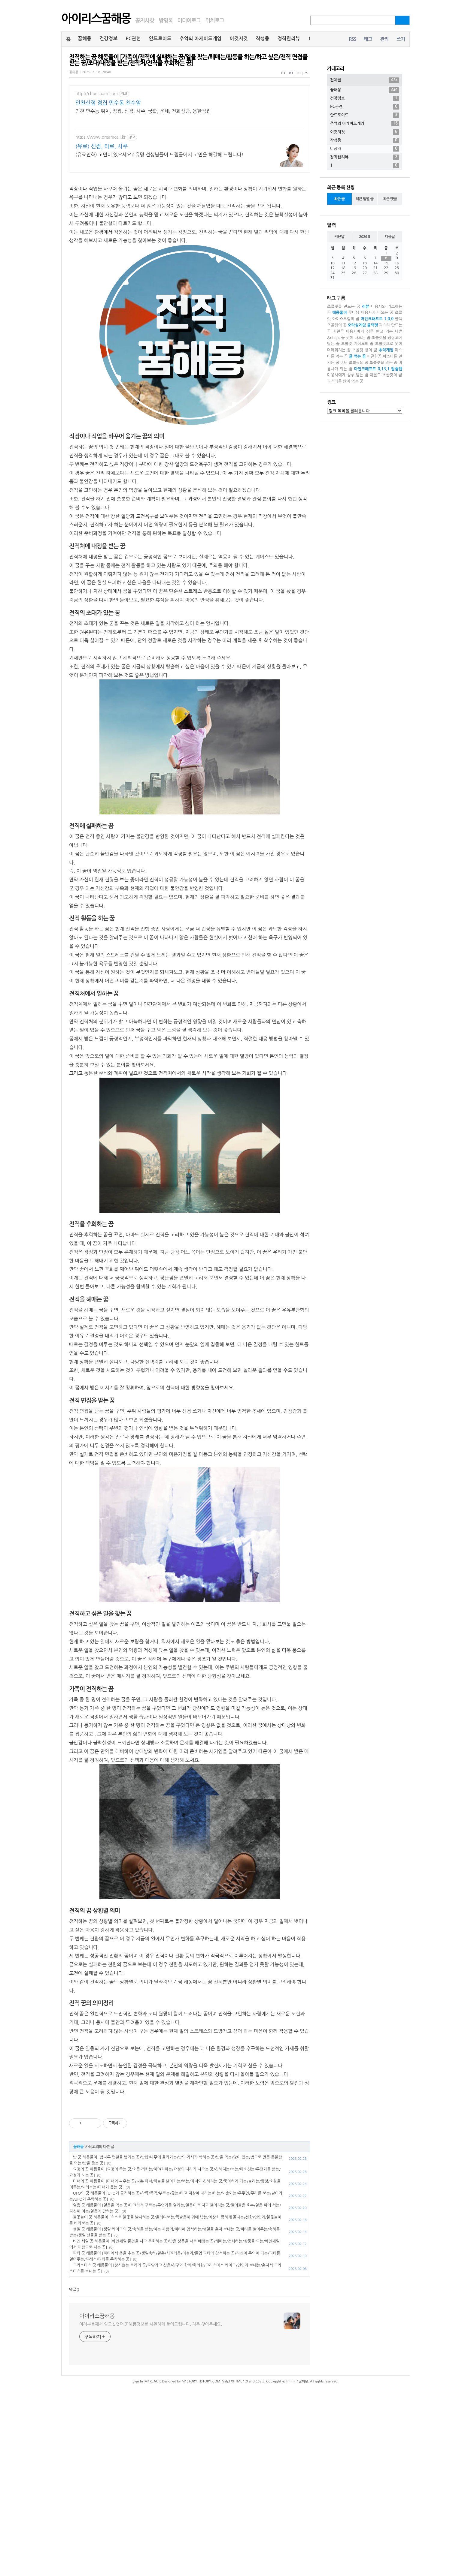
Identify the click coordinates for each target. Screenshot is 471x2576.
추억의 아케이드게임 (201, 38)
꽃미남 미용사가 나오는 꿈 (371, 312)
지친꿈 (338, 331)
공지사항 (144, 20)
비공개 (364, 149)
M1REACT (152, 2381)
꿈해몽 (84, 38)
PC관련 (133, 38)
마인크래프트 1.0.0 (377, 319)
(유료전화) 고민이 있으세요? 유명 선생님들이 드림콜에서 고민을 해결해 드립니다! (159, 154)
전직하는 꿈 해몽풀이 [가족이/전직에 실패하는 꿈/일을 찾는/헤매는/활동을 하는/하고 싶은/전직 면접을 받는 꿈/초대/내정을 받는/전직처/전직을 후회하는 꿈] (188, 60)
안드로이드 (160, 38)
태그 (367, 39)
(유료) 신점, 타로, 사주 (101, 146)
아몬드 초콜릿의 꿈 (386, 375)
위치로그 (214, 20)
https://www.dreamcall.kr (100, 137)
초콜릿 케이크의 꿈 (357, 344)
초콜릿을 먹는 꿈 (383, 363)
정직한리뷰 (289, 38)
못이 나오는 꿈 (358, 338)
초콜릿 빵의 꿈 (364, 350)
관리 (384, 39)
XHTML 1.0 (239, 2381)
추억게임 (386, 350)
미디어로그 (189, 20)
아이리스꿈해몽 (96, 18)
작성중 (262, 38)
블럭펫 (372, 325)
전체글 (364, 80)
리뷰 (365, 306)
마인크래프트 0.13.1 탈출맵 (378, 369)
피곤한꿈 (374, 356)
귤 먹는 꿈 (357, 356)
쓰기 (401, 39)
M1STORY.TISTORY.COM (200, 2381)
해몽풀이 (339, 312)
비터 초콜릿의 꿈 (354, 363)
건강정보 (108, 38)
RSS (352, 39)
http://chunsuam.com (96, 94)
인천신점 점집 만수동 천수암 (108, 103)
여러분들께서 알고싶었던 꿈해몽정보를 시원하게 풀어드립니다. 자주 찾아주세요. (150, 2324)
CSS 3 (260, 2381)
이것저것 (238, 38)
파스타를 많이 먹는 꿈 (345, 381)
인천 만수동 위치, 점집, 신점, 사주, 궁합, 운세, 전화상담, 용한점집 (143, 111)
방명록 (166, 20)
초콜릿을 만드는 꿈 (343, 306)
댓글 (72, 2290)
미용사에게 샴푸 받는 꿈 (347, 375)
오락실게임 (357, 325)
